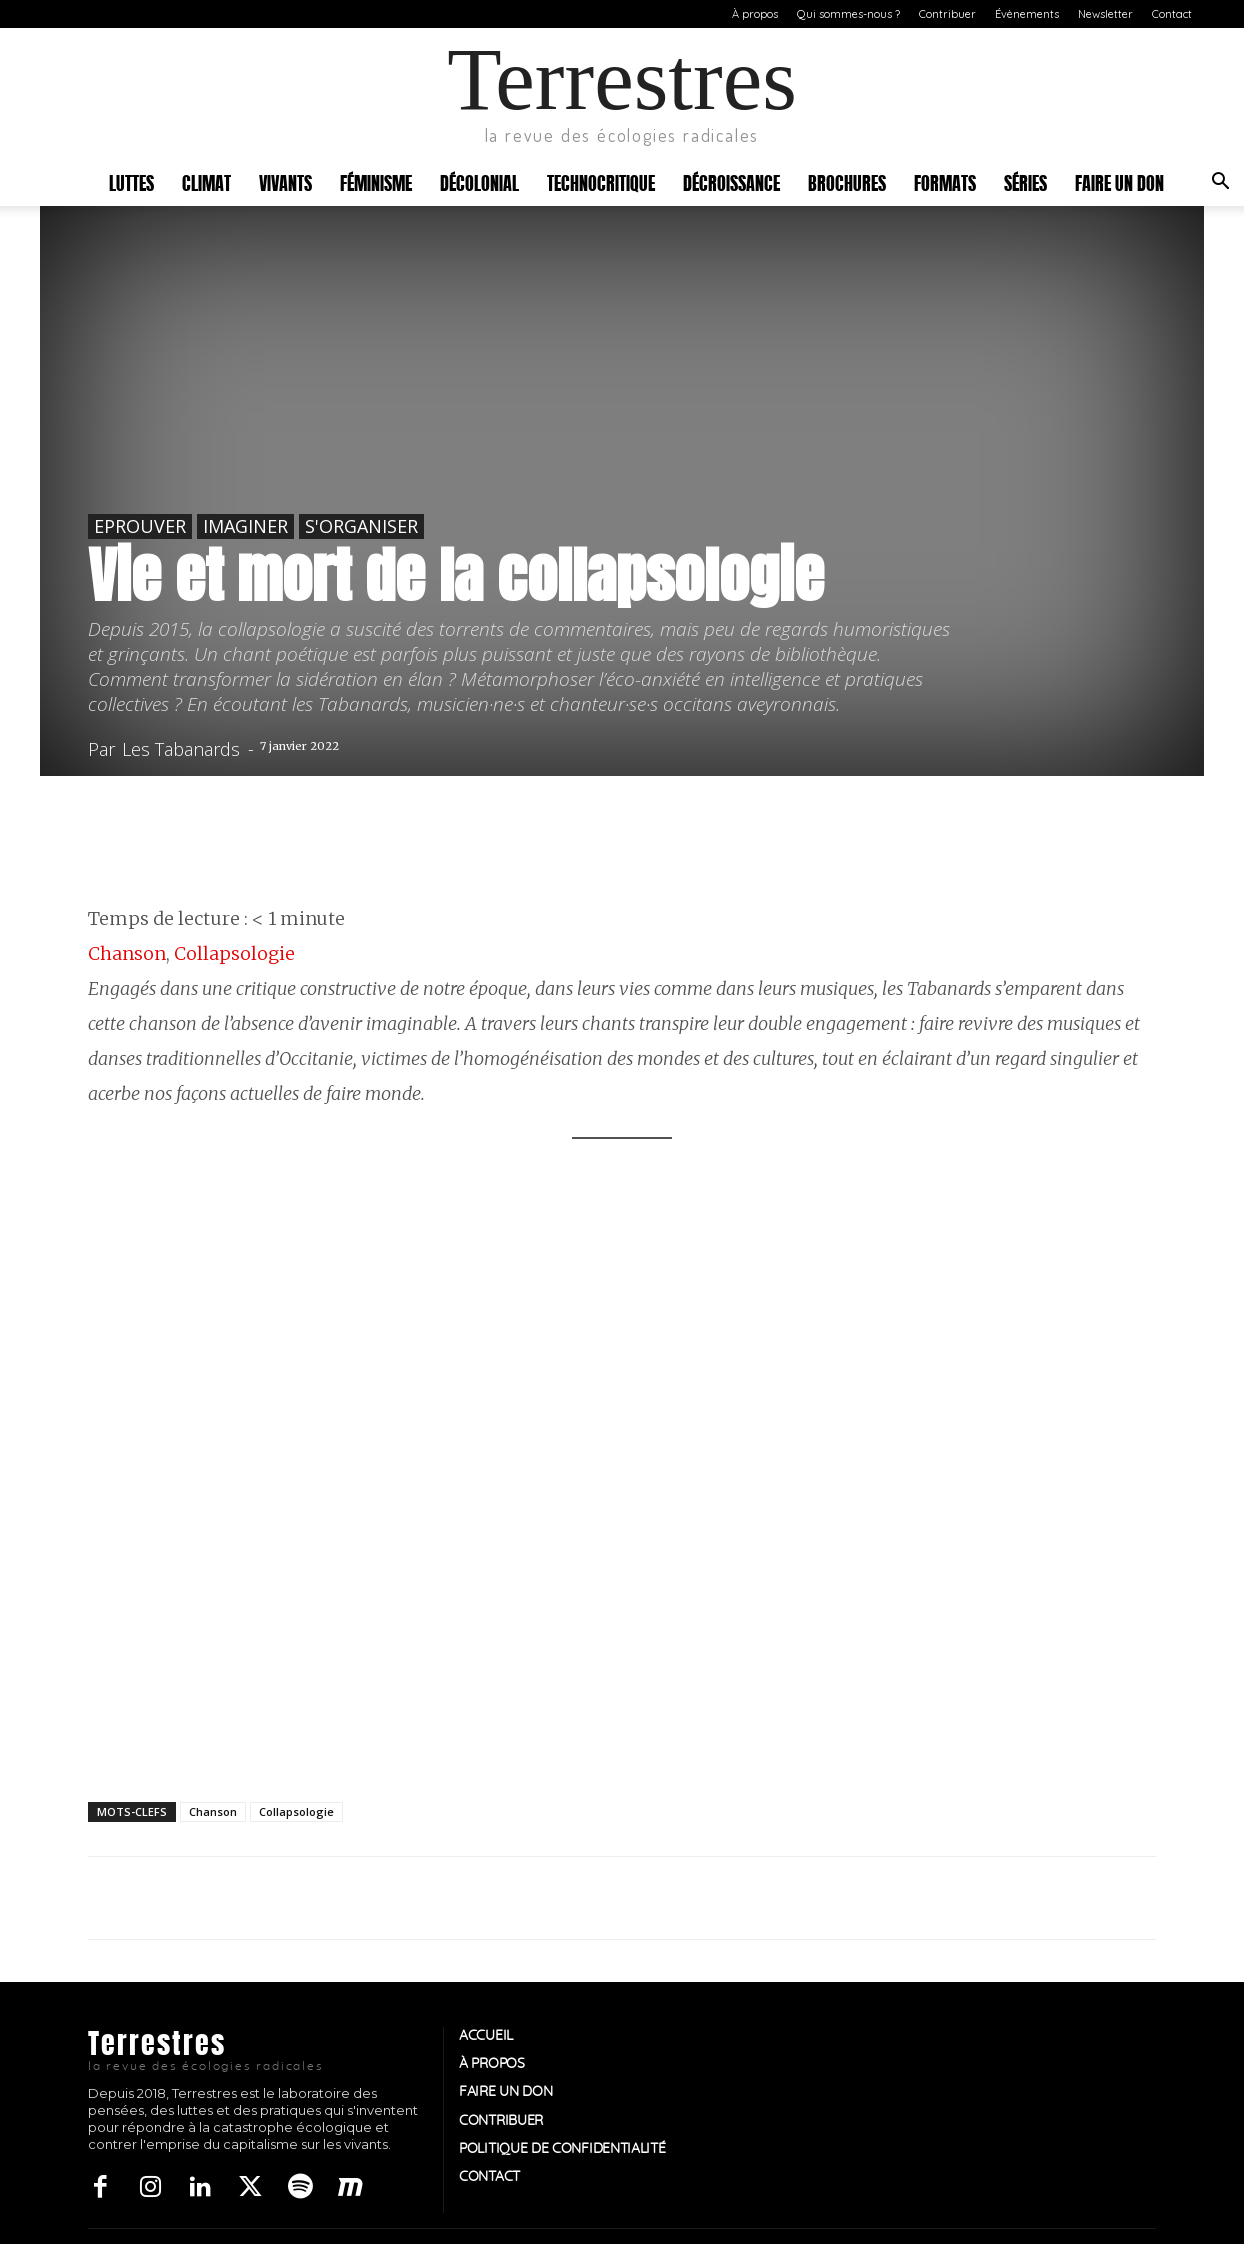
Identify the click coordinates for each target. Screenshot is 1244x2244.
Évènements (1027, 14)
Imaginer (245, 526)
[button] (1220, 183)
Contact (1172, 14)
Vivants (285, 181)
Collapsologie (234, 953)
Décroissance (731, 181)
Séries (1025, 181)
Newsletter (1105, 14)
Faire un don (1119, 181)
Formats (945, 181)
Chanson (127, 953)
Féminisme (376, 181)
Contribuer (947, 14)
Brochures (847, 181)
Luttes (131, 181)
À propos (755, 14)
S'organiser (361, 526)
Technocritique (601, 181)
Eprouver (140, 526)
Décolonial (479, 181)
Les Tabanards (181, 749)
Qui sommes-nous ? (848, 14)
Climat (206, 181)
